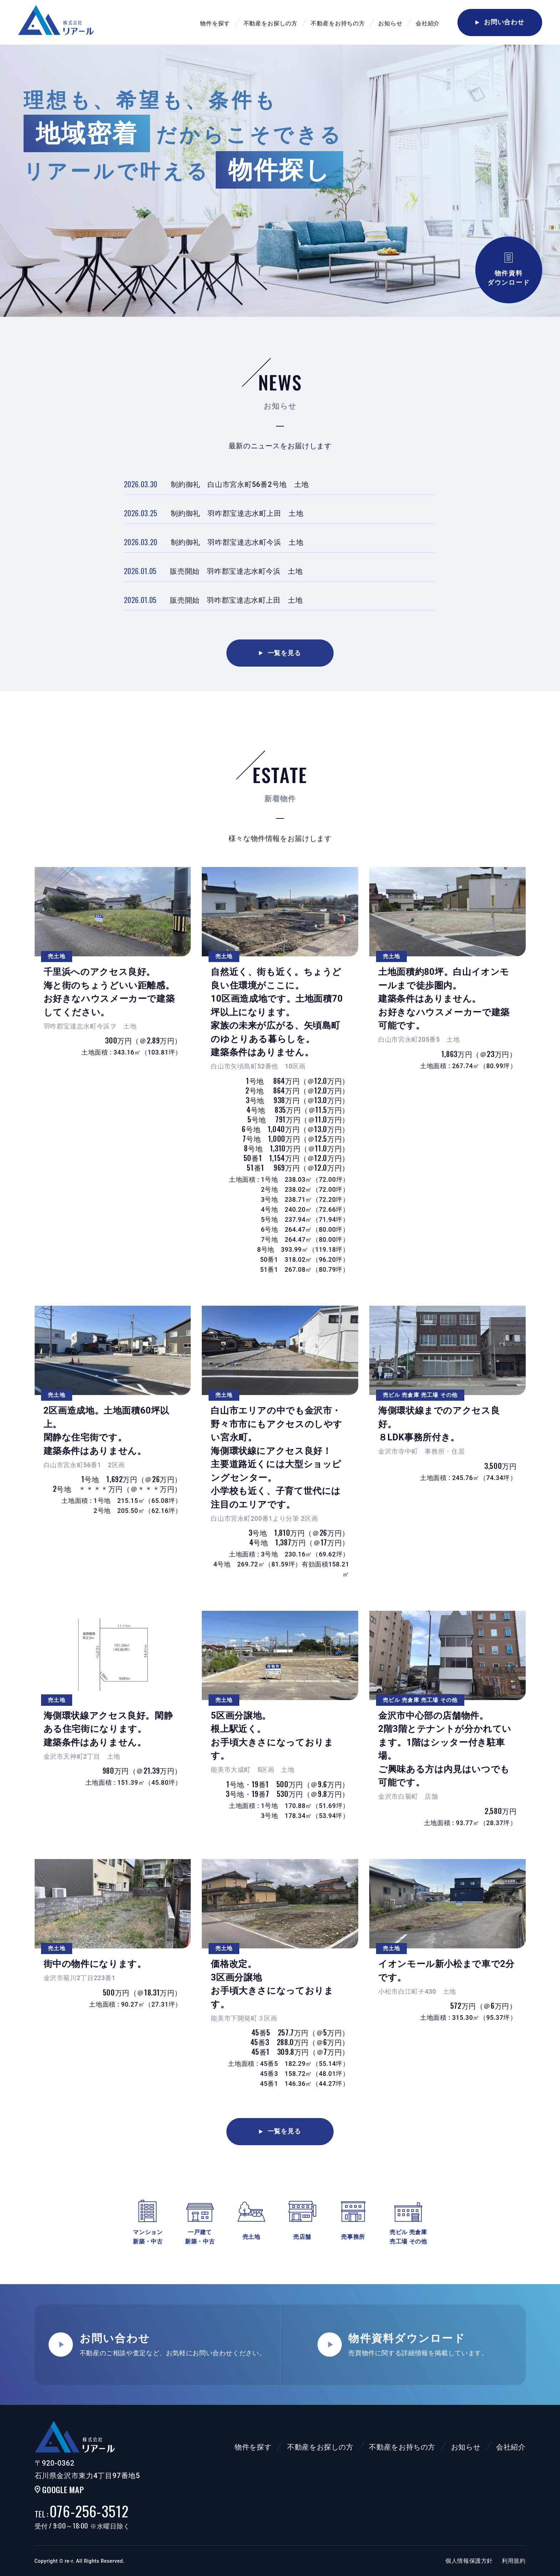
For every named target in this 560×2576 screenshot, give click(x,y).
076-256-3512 (82, 2511)
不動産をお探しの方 (271, 23)
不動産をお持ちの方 (338, 23)
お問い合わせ (499, 22)
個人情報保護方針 (469, 2560)
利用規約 (514, 2560)
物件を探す (215, 23)
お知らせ (390, 23)
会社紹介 (428, 23)
